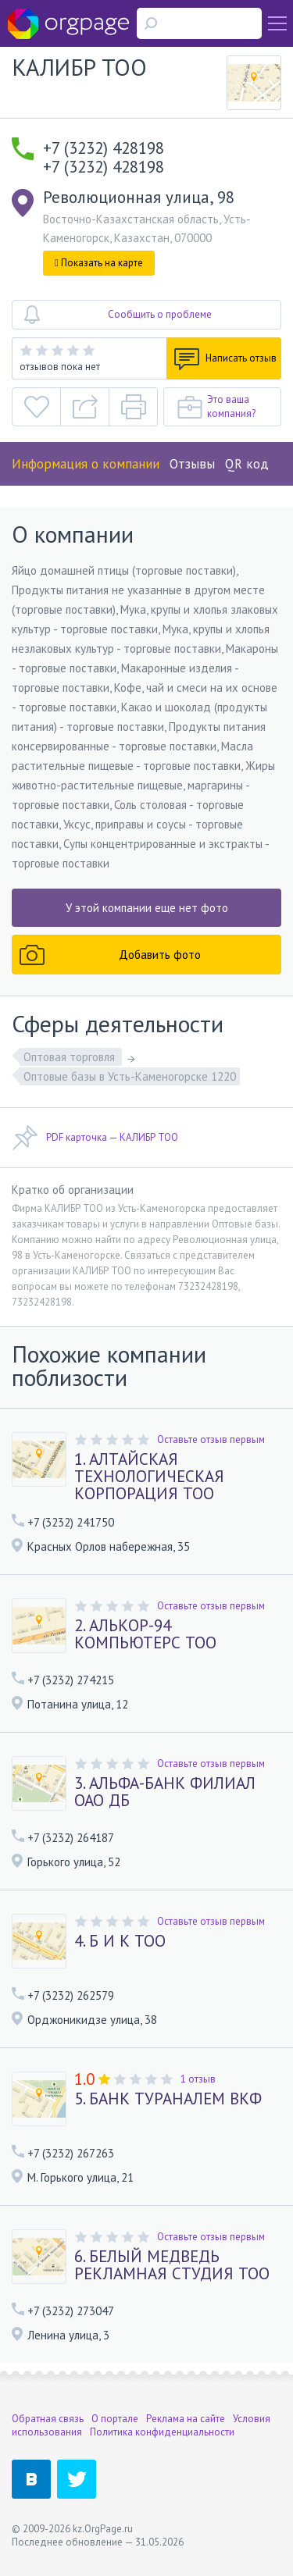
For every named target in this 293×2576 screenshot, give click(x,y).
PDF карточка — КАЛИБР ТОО (95, 1137)
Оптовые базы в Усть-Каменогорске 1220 (129, 1076)
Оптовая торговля (70, 1056)
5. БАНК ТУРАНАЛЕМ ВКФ (168, 2098)
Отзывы (192, 463)
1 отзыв (198, 2079)
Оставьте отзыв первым (211, 1439)
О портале (114, 2418)
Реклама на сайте (185, 2418)
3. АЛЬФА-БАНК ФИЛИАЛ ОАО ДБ (164, 1792)
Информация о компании (85, 463)
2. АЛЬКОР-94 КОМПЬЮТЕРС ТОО (145, 1634)
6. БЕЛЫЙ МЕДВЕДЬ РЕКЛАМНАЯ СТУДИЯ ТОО (172, 2265)
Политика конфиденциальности (162, 2432)
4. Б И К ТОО (120, 1941)
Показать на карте (99, 262)
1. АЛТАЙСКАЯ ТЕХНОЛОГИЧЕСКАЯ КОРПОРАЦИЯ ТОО (149, 1476)
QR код (247, 463)
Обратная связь (48, 2418)
